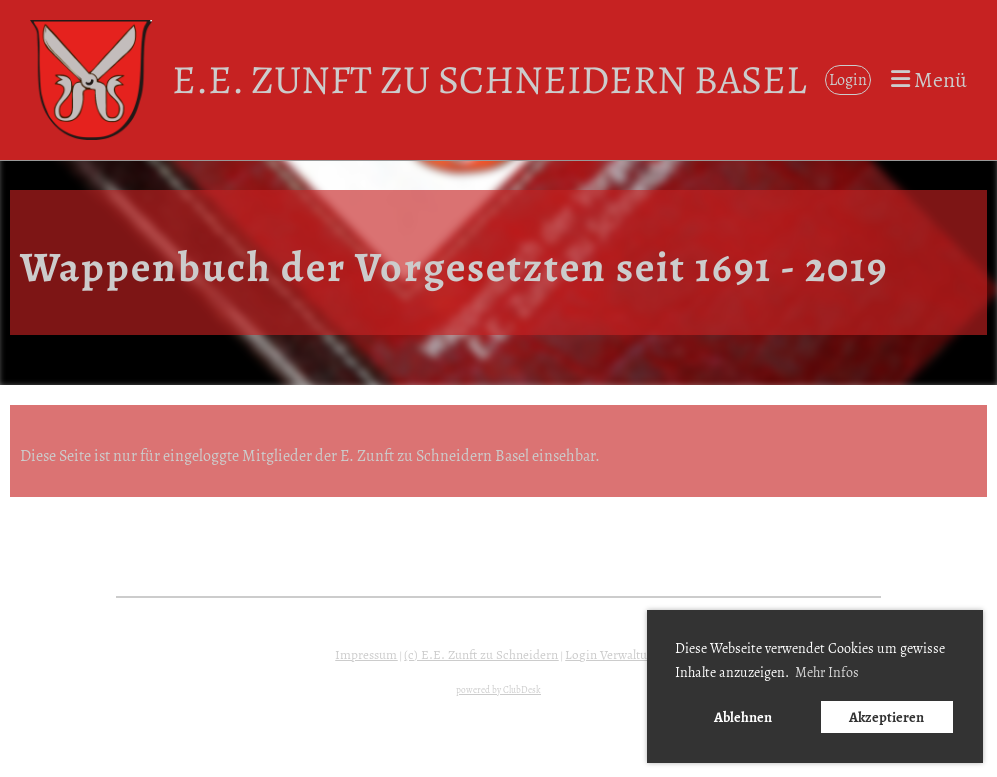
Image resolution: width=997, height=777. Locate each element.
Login (848, 80)
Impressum (366, 655)
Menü (929, 80)
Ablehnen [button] (743, 717)
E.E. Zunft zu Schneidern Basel (489, 79)
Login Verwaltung (613, 655)
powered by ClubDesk (498, 690)
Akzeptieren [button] (886, 717)
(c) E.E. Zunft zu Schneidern (481, 655)
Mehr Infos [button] (827, 672)
